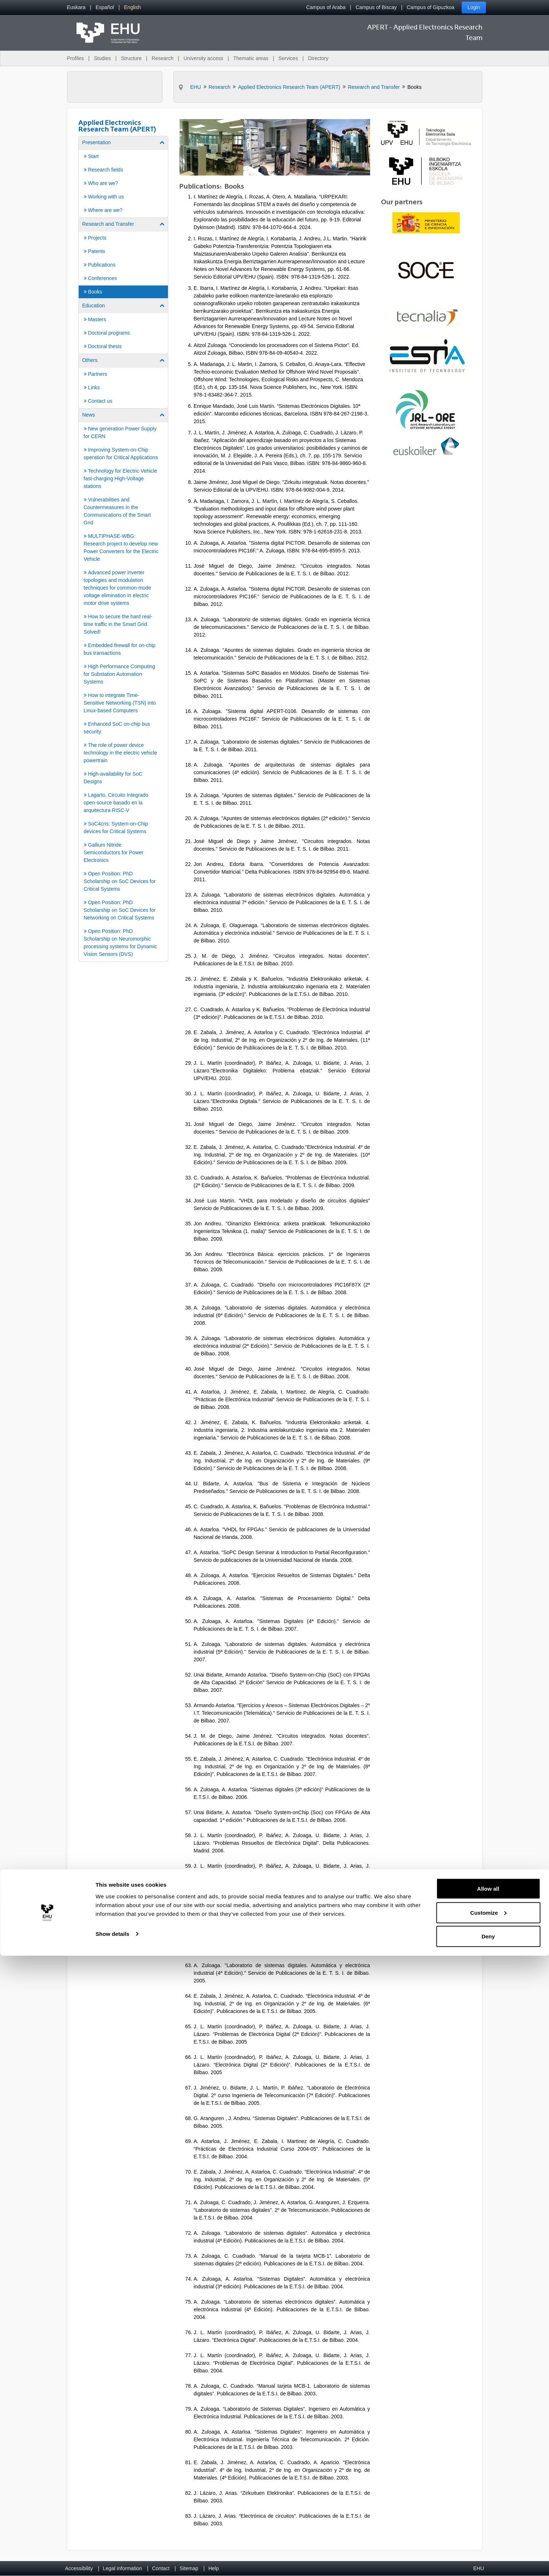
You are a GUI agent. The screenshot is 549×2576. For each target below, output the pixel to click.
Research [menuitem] (162, 58)
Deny (488, 2556)
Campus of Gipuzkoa (431, 7)
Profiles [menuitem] (75, 58)
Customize (488, 2533)
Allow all (488, 2509)
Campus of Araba (325, 7)
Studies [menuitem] (102, 58)
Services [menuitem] (288, 58)
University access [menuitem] (203, 58)
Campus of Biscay (376, 7)
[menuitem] (76, 7)
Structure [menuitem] (131, 58)
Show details (112, 2554)
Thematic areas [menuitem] (250, 58)
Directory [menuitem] (318, 58)
